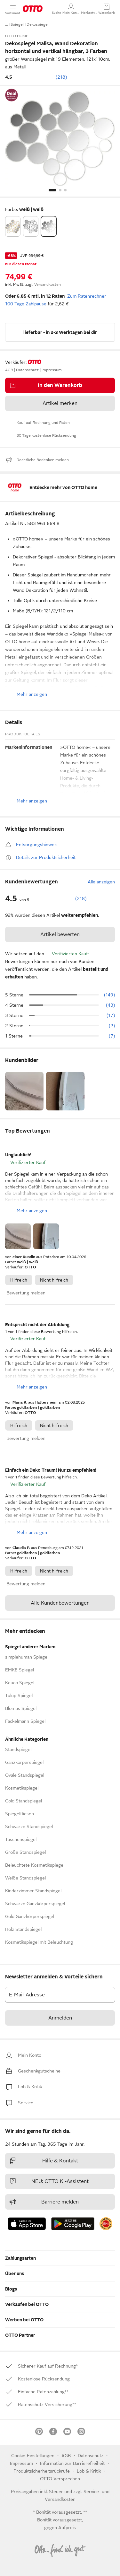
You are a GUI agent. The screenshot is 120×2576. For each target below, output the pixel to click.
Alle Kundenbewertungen (60, 1603)
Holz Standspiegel (23, 1929)
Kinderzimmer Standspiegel (33, 1890)
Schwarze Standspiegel (29, 1826)
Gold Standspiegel (23, 1800)
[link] (29, 2055)
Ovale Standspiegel (24, 1775)
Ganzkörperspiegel (24, 1762)
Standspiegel (18, 1749)
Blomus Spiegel (20, 1708)
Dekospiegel (38, 24)
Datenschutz (91, 2455)
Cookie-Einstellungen (32, 2455)
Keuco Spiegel (19, 1682)
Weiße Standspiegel (25, 1877)
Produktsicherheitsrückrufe (41, 2471)
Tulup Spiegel (19, 1695)
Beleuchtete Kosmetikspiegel (34, 1865)
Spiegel (17, 24)
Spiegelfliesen (19, 1813)
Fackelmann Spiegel (25, 1721)
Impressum (21, 2463)
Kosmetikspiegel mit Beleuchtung (39, 1942)
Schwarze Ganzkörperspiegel (35, 1903)
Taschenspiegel (20, 1839)
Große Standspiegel (25, 1852)
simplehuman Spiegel (26, 1657)
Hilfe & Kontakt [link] (43, 2161)
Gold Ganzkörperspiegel (29, 1916)
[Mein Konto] (71, 9)
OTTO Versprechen (60, 2478)
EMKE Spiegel (19, 1669)
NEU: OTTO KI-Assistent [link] (49, 2181)
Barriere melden (44, 2202)
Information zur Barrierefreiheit (72, 2463)
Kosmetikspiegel (21, 1788)
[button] (56, 9)
